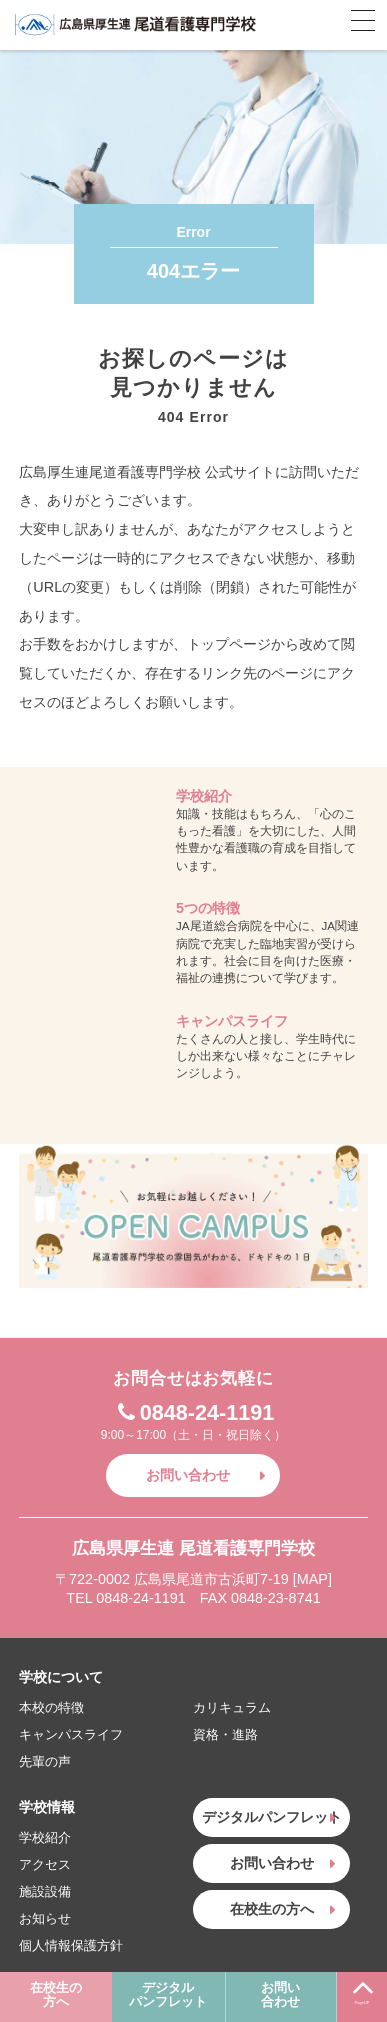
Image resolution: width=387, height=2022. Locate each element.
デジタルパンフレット (168, 1995)
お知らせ (45, 1918)
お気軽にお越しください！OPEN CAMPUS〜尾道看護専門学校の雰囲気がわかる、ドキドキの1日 (193, 1216)
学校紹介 (45, 1837)
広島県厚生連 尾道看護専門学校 (135, 24)
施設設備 (45, 1891)
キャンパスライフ (71, 1734)
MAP (312, 1579)
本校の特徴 (51, 1707)
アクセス (45, 1864)
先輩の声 (45, 1761)
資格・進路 (225, 1734)
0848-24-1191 (193, 1412)
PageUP (362, 1988)
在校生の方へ (56, 1995)
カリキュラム (232, 1707)
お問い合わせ (280, 1995)
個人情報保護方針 (71, 1945)
